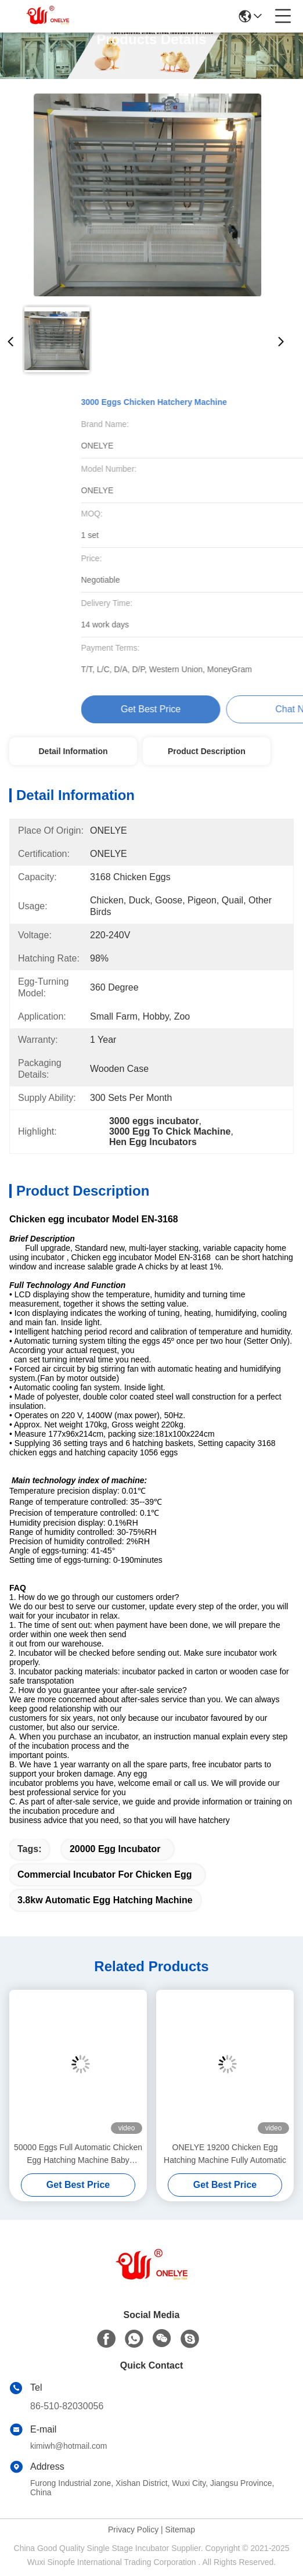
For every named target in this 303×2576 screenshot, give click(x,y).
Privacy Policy (133, 2529)
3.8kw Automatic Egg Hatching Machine (105, 1900)
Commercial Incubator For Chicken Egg (104, 1874)
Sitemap (180, 2529)
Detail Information (72, 751)
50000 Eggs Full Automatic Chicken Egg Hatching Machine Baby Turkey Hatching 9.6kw (78, 2154)
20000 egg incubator (115, 1849)
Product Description (207, 751)
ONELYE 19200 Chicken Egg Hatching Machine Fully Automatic (225, 2154)
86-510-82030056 (66, 2406)
